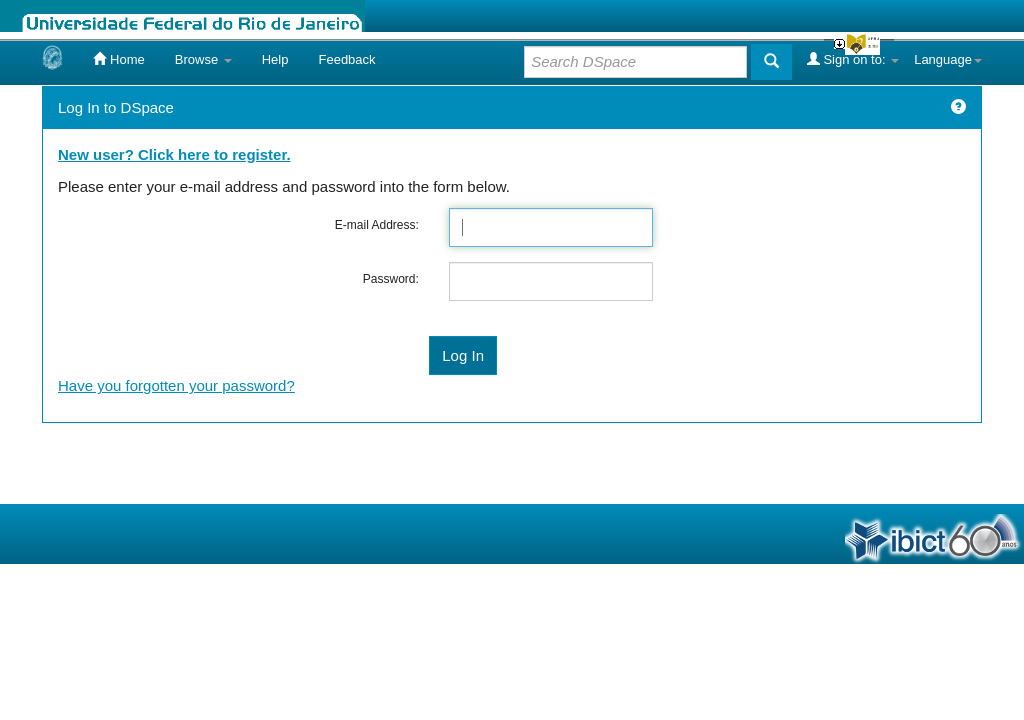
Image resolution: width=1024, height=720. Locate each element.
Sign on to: (853, 59)
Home (118, 59)
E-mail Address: (377, 225)
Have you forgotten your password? (176, 385)
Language (948, 59)
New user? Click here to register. (174, 154)
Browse (203, 59)
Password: (391, 279)
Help (275, 59)
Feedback (346, 59)
